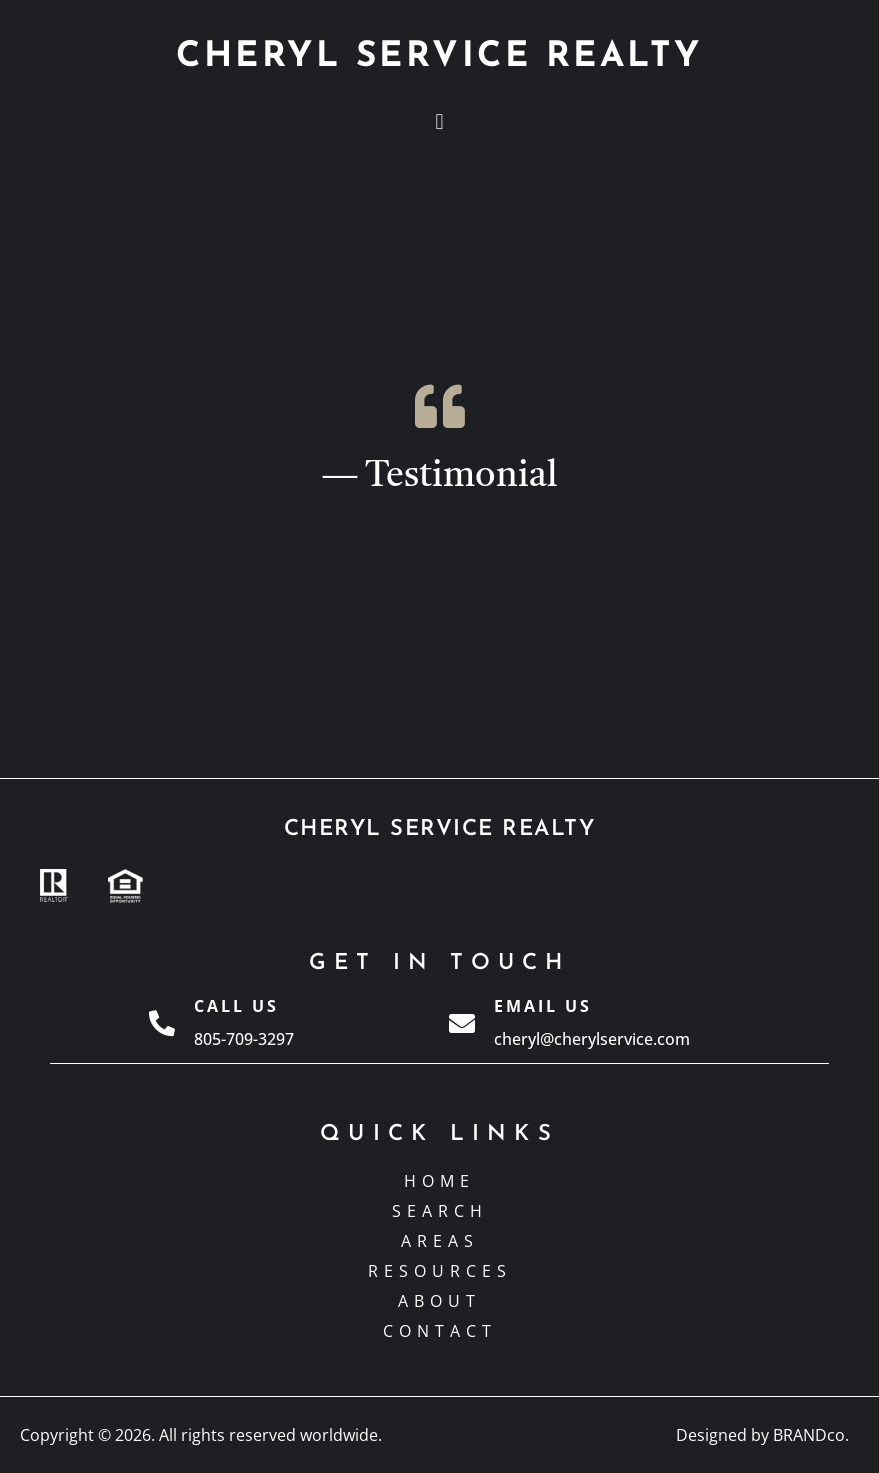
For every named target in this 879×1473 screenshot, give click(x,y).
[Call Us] (162, 1023)
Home (439, 1181)
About (439, 1301)
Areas (440, 1241)
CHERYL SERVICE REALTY (439, 57)
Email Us (543, 1006)
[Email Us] (462, 1023)
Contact (440, 1331)
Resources (440, 1271)
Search (440, 1211)
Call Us (236, 1006)
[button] (439, 121)
